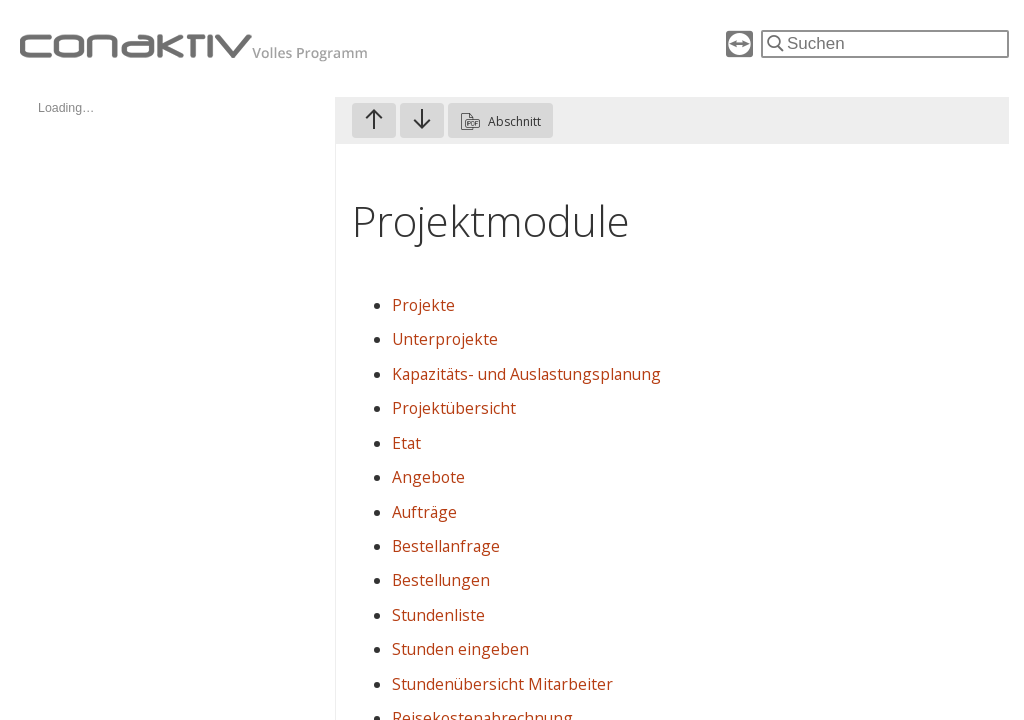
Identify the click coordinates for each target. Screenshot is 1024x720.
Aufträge (424, 512)
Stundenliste (438, 615)
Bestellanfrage (446, 546)
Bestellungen (441, 580)
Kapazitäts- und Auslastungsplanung (526, 374)
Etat (406, 443)
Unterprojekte (445, 339)
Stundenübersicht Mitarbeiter (502, 684)
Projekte (423, 305)
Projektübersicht (454, 408)
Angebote (428, 477)
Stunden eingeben (460, 649)
